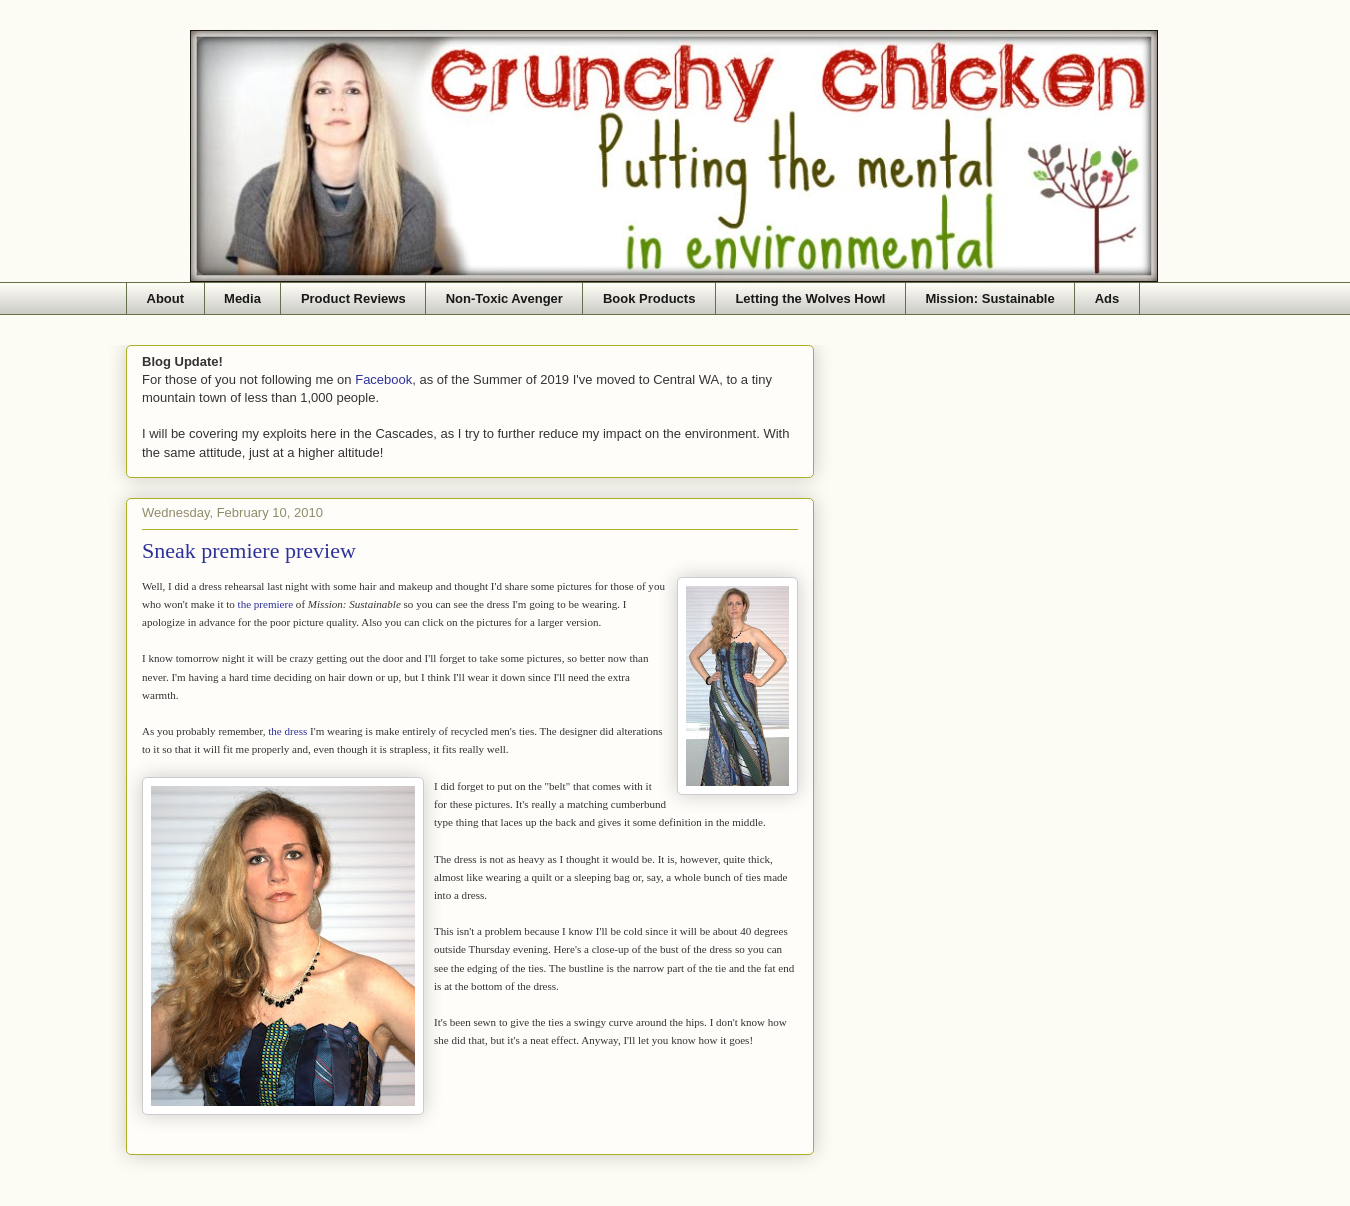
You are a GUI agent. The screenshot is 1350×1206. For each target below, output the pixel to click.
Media (242, 298)
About (166, 298)
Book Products (649, 298)
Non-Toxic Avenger (504, 298)
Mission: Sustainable (989, 298)
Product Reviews (353, 298)
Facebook (383, 379)
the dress (287, 731)
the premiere (266, 604)
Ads (1107, 298)
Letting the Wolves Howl (810, 298)
